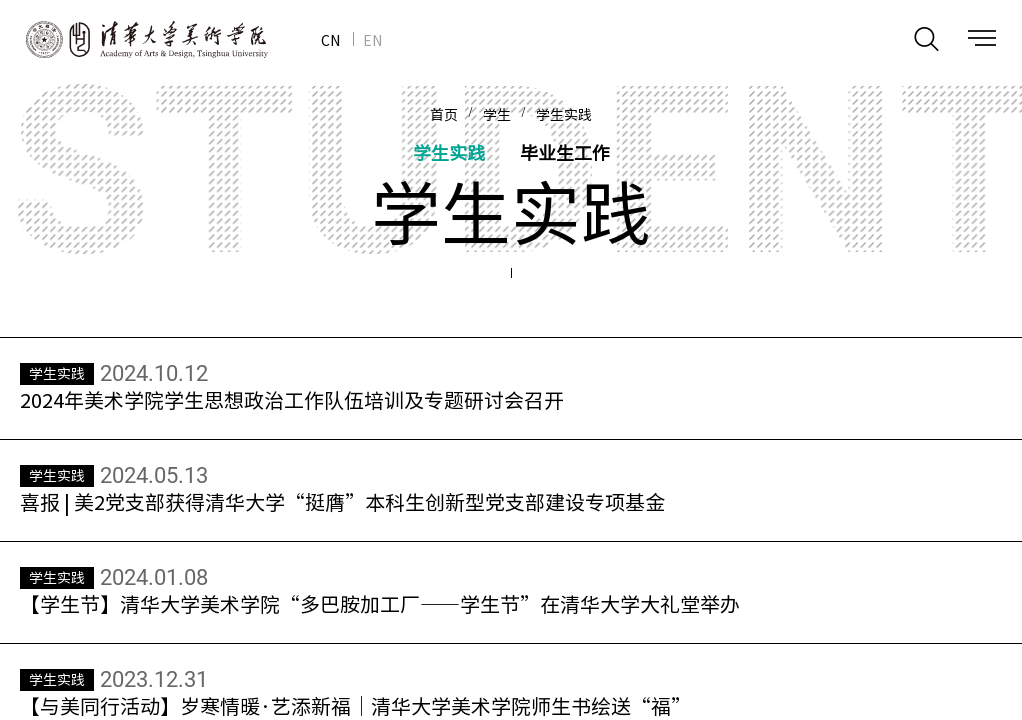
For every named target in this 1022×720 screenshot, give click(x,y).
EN (372, 40)
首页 (444, 115)
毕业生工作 (565, 152)
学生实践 (564, 115)
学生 (497, 115)
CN (330, 40)
